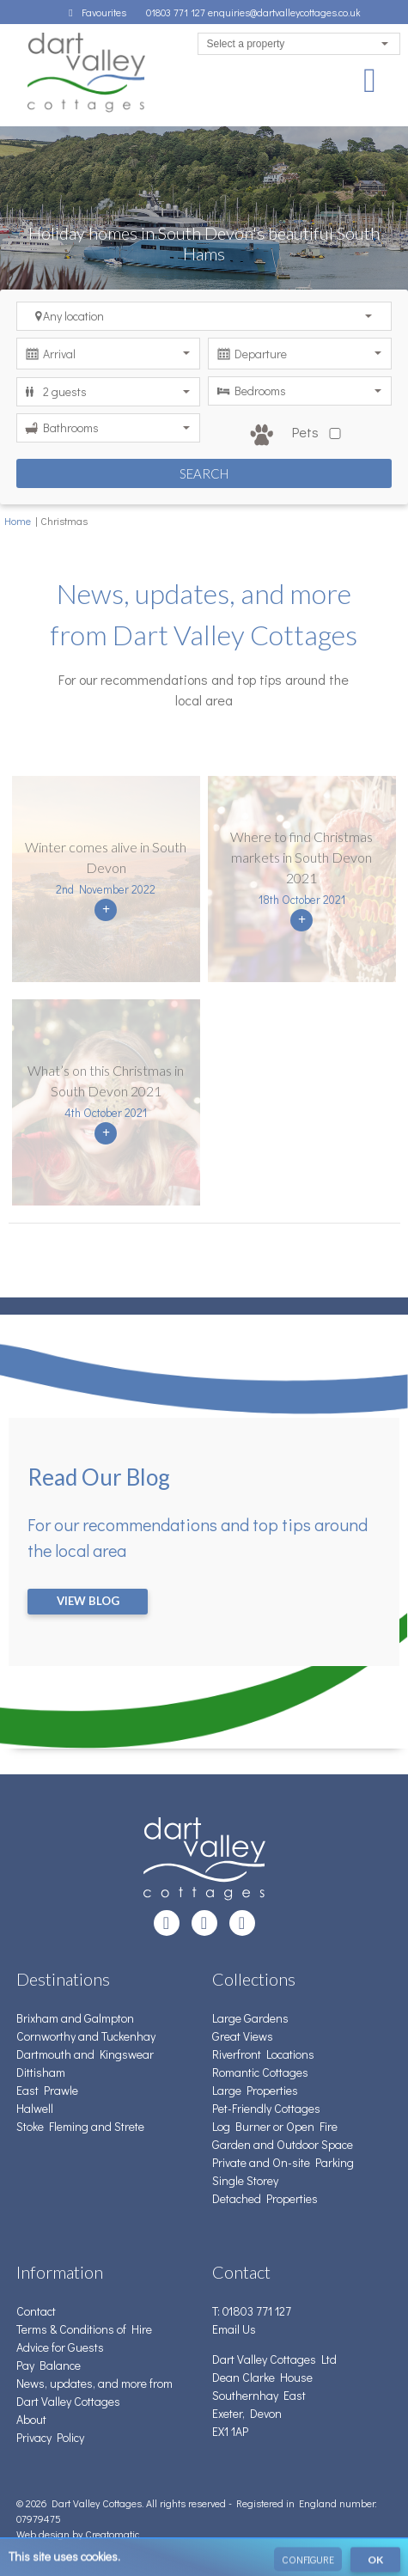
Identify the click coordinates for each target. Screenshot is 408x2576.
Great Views (242, 2036)
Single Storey (245, 2180)
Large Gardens (250, 2018)
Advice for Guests (60, 2347)
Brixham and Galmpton (75, 2018)
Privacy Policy (50, 2437)
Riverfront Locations (263, 2054)
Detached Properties (265, 2198)
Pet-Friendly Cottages (266, 2108)
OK (375, 2562)
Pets (299, 435)
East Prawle (47, 2090)
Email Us (234, 2329)
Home (17, 521)
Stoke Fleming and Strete (80, 2126)
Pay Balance (48, 2365)
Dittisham (40, 2072)
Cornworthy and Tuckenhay (85, 2036)
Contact (36, 2311)
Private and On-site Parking (283, 2162)
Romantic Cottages (260, 2072)
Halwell (34, 2108)
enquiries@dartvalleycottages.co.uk (284, 12)
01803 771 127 (177, 12)
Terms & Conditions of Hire (84, 2329)
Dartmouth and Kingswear (85, 2054)
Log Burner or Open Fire (275, 2126)
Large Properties (255, 2090)
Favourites (95, 12)
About (31, 2419)
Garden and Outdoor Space (282, 2144)
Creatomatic (112, 2534)
